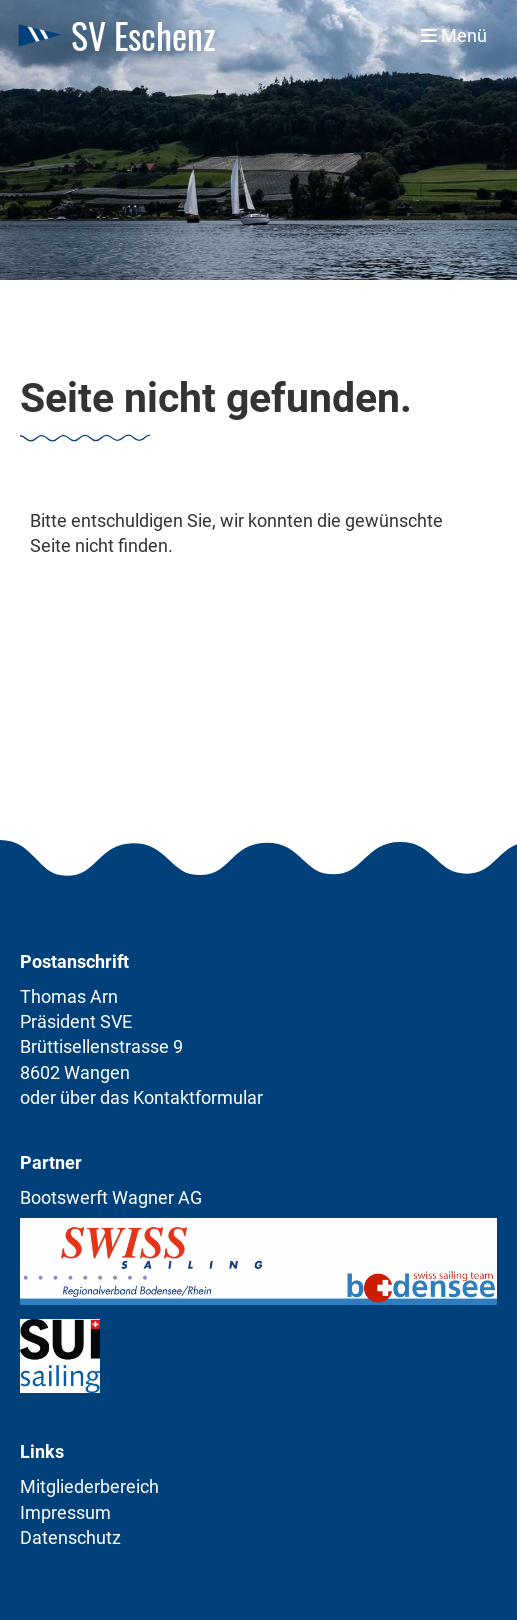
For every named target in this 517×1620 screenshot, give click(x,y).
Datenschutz (70, 1537)
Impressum (65, 1512)
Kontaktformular (198, 1097)
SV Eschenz (143, 35)
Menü (454, 35)
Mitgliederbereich (89, 1486)
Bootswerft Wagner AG (111, 1197)
